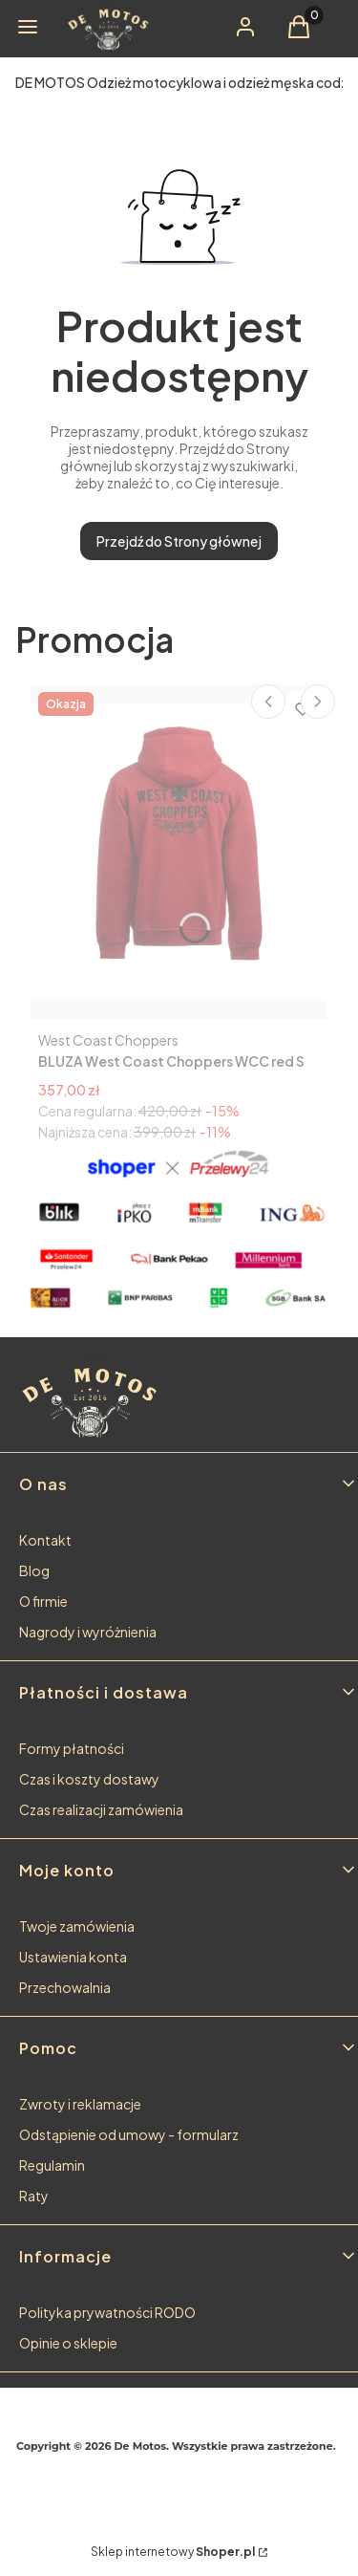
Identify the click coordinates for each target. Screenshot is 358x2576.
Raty (34, 2195)
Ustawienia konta (73, 1956)
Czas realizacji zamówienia (101, 1809)
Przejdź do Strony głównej (179, 541)
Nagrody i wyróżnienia (88, 1631)
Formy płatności (71, 1748)
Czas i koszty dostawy (89, 1778)
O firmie (43, 1601)
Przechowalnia (65, 1987)
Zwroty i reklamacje (80, 2103)
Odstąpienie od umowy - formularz (129, 2134)
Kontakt (45, 1539)
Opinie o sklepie (68, 2342)
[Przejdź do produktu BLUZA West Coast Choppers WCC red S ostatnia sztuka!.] (179, 851)
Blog (34, 1570)
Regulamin (52, 2165)
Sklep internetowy (173, 2551)
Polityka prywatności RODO (107, 2312)
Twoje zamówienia (77, 1926)
